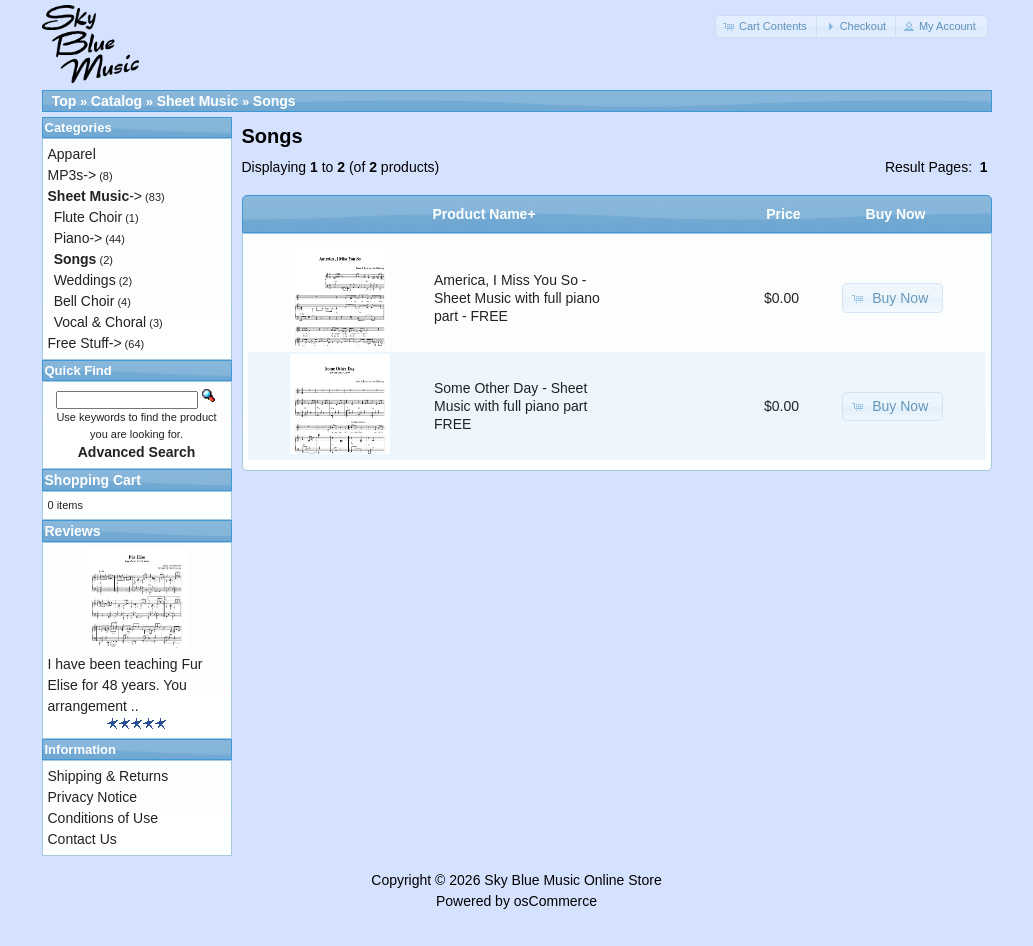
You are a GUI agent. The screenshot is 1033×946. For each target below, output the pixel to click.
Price (783, 214)
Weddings (85, 280)
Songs (274, 101)
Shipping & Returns (108, 776)
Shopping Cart (93, 480)
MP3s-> (72, 175)
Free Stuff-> (85, 343)
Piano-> (78, 238)
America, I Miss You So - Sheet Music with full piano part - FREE (517, 298)
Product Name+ (484, 214)
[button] (767, 26)
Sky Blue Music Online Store (572, 880)
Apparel (72, 154)
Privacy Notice (92, 797)
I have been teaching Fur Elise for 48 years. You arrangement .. (125, 685)
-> (95, 196)
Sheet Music (198, 101)
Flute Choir (88, 217)
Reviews (73, 531)
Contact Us (82, 839)
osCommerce (555, 901)
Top (64, 101)
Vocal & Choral (100, 322)
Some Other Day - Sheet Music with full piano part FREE (510, 406)
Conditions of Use (103, 818)
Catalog (116, 101)
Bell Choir (84, 301)
